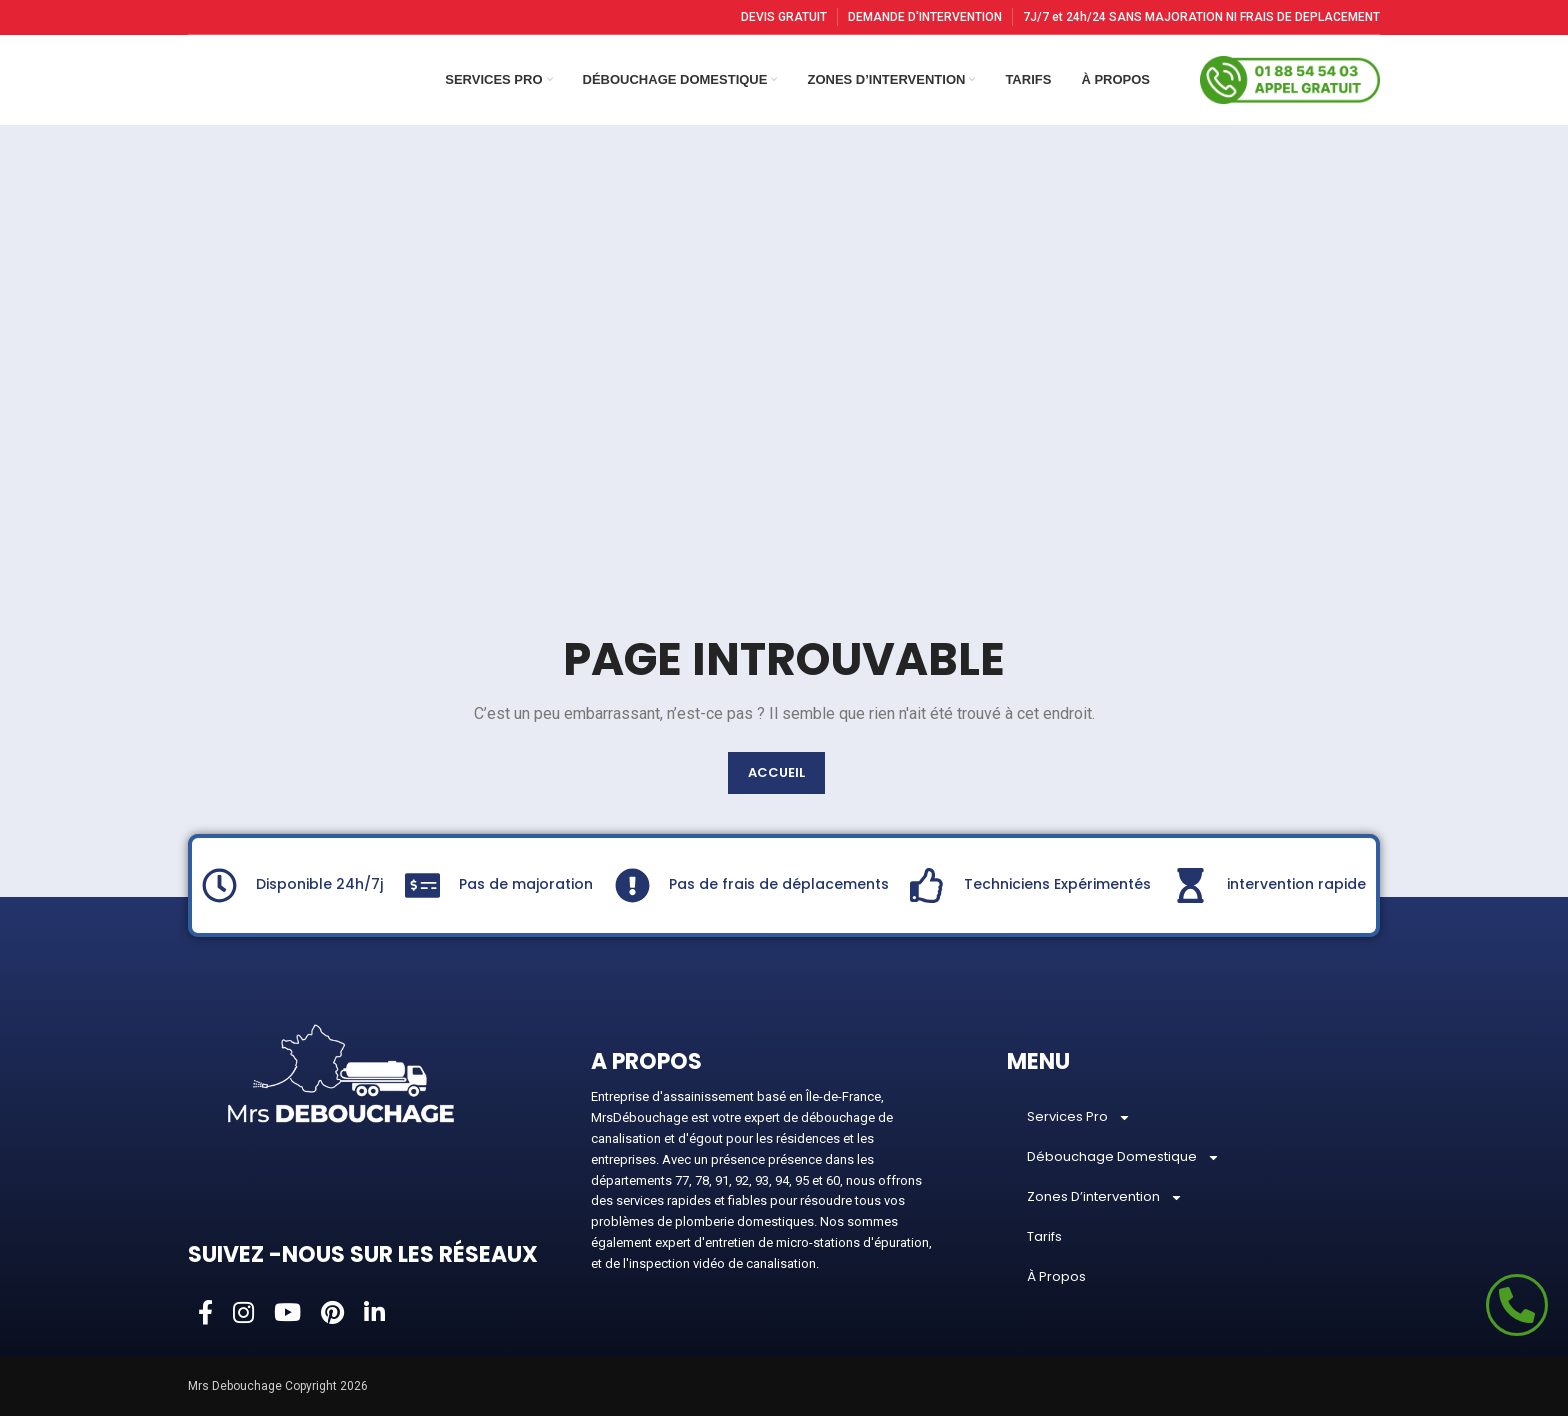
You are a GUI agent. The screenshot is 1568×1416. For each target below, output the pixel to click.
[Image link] (341, 1072)
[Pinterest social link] (332, 1314)
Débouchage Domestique (1123, 1157)
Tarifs (1044, 1236)
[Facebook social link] (205, 1314)
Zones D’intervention (1105, 1197)
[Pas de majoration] (422, 885)
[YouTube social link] (287, 1314)
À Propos (1056, 1276)
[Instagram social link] (243, 1314)
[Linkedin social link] (374, 1314)
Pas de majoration (526, 884)
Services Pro (1079, 1117)
